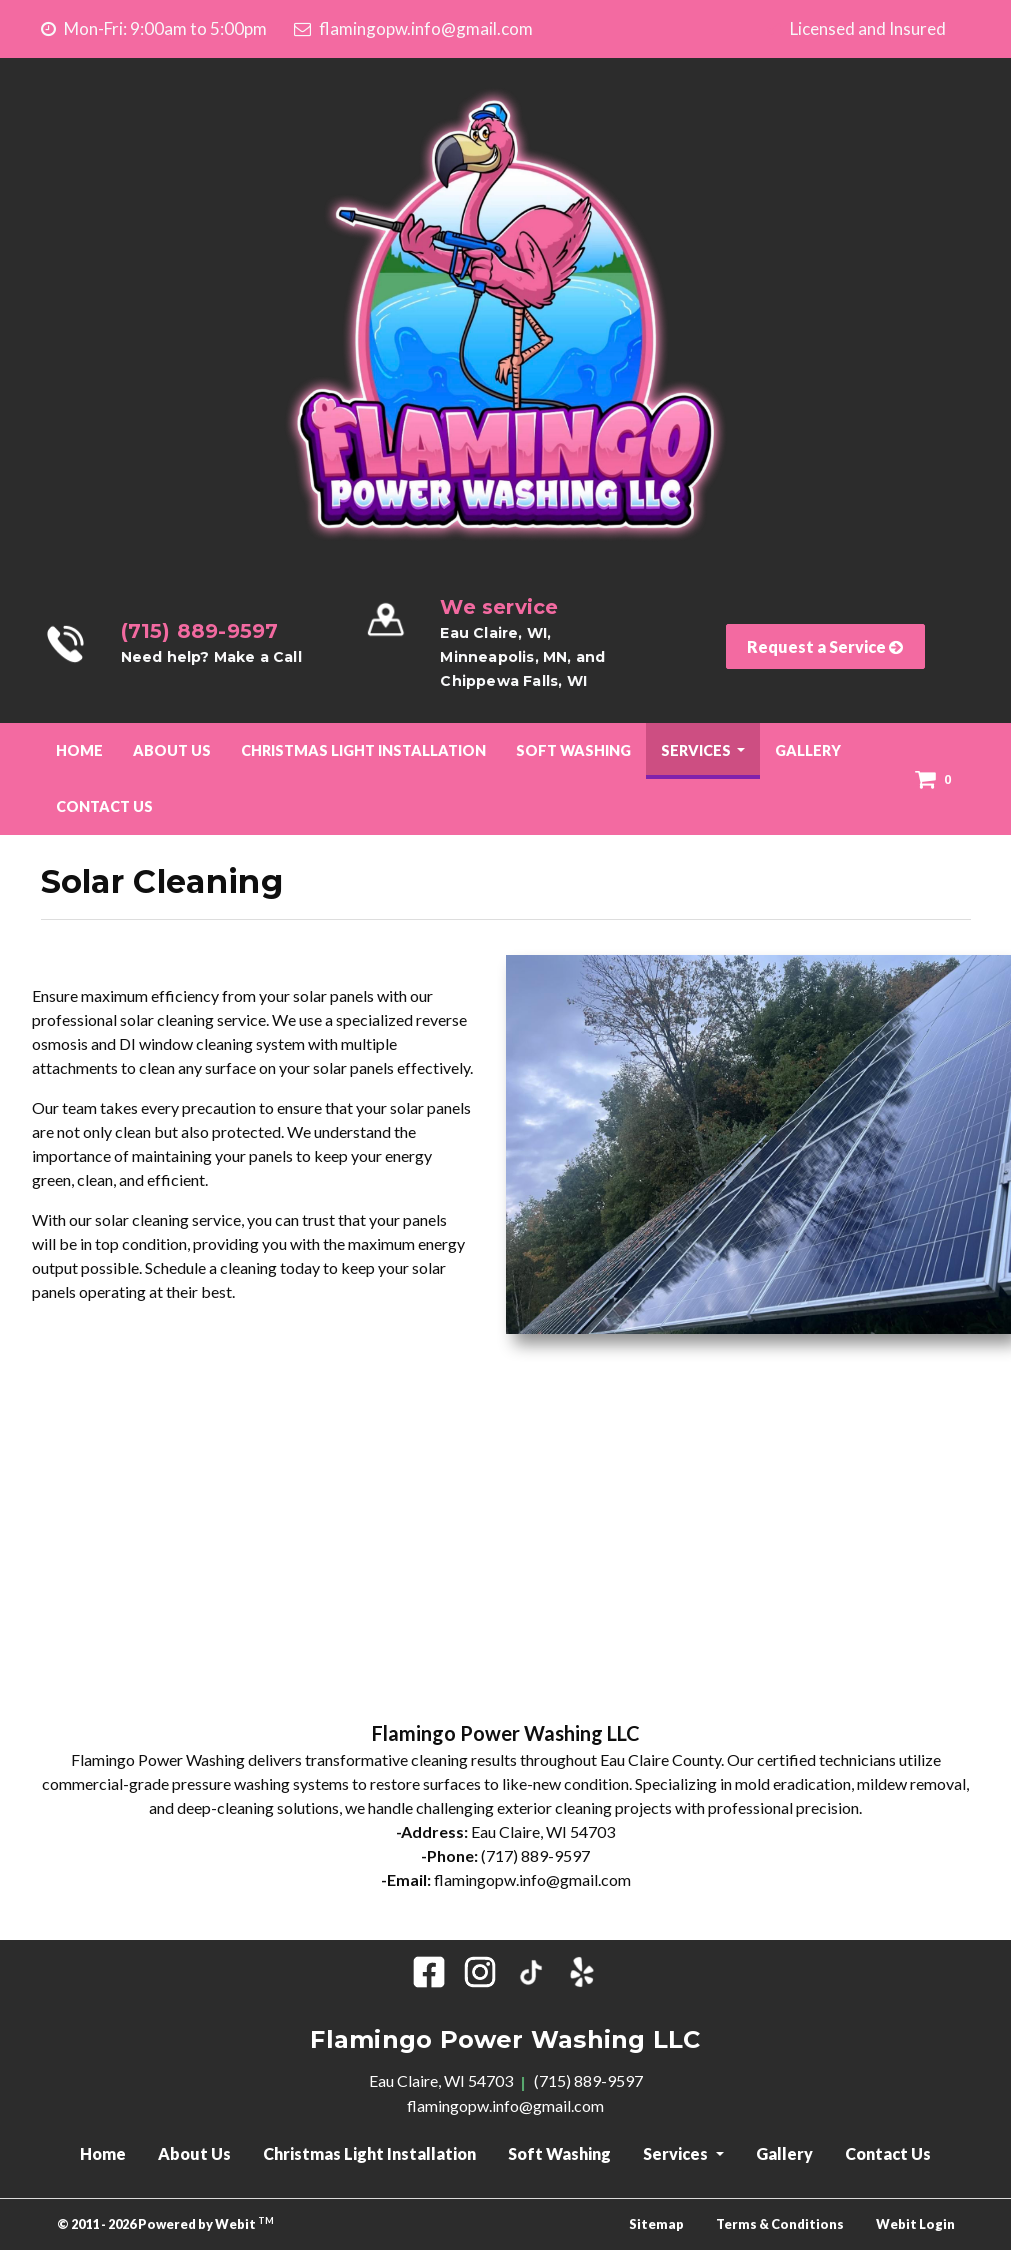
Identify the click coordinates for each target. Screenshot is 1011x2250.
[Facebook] (429, 1972)
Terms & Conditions (780, 2224)
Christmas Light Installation (363, 750)
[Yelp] (582, 1972)
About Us (172, 750)
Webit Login (915, 2224)
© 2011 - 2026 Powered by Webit (166, 2223)
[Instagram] (480, 1972)
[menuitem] (79, 751)
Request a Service (825, 646)
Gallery (808, 750)
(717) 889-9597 (535, 1855)
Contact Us (104, 806)
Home (79, 750)
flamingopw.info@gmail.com (413, 28)
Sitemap (656, 2224)
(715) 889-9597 (200, 631)
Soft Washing (573, 750)
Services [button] (697, 750)
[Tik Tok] (531, 1972)
